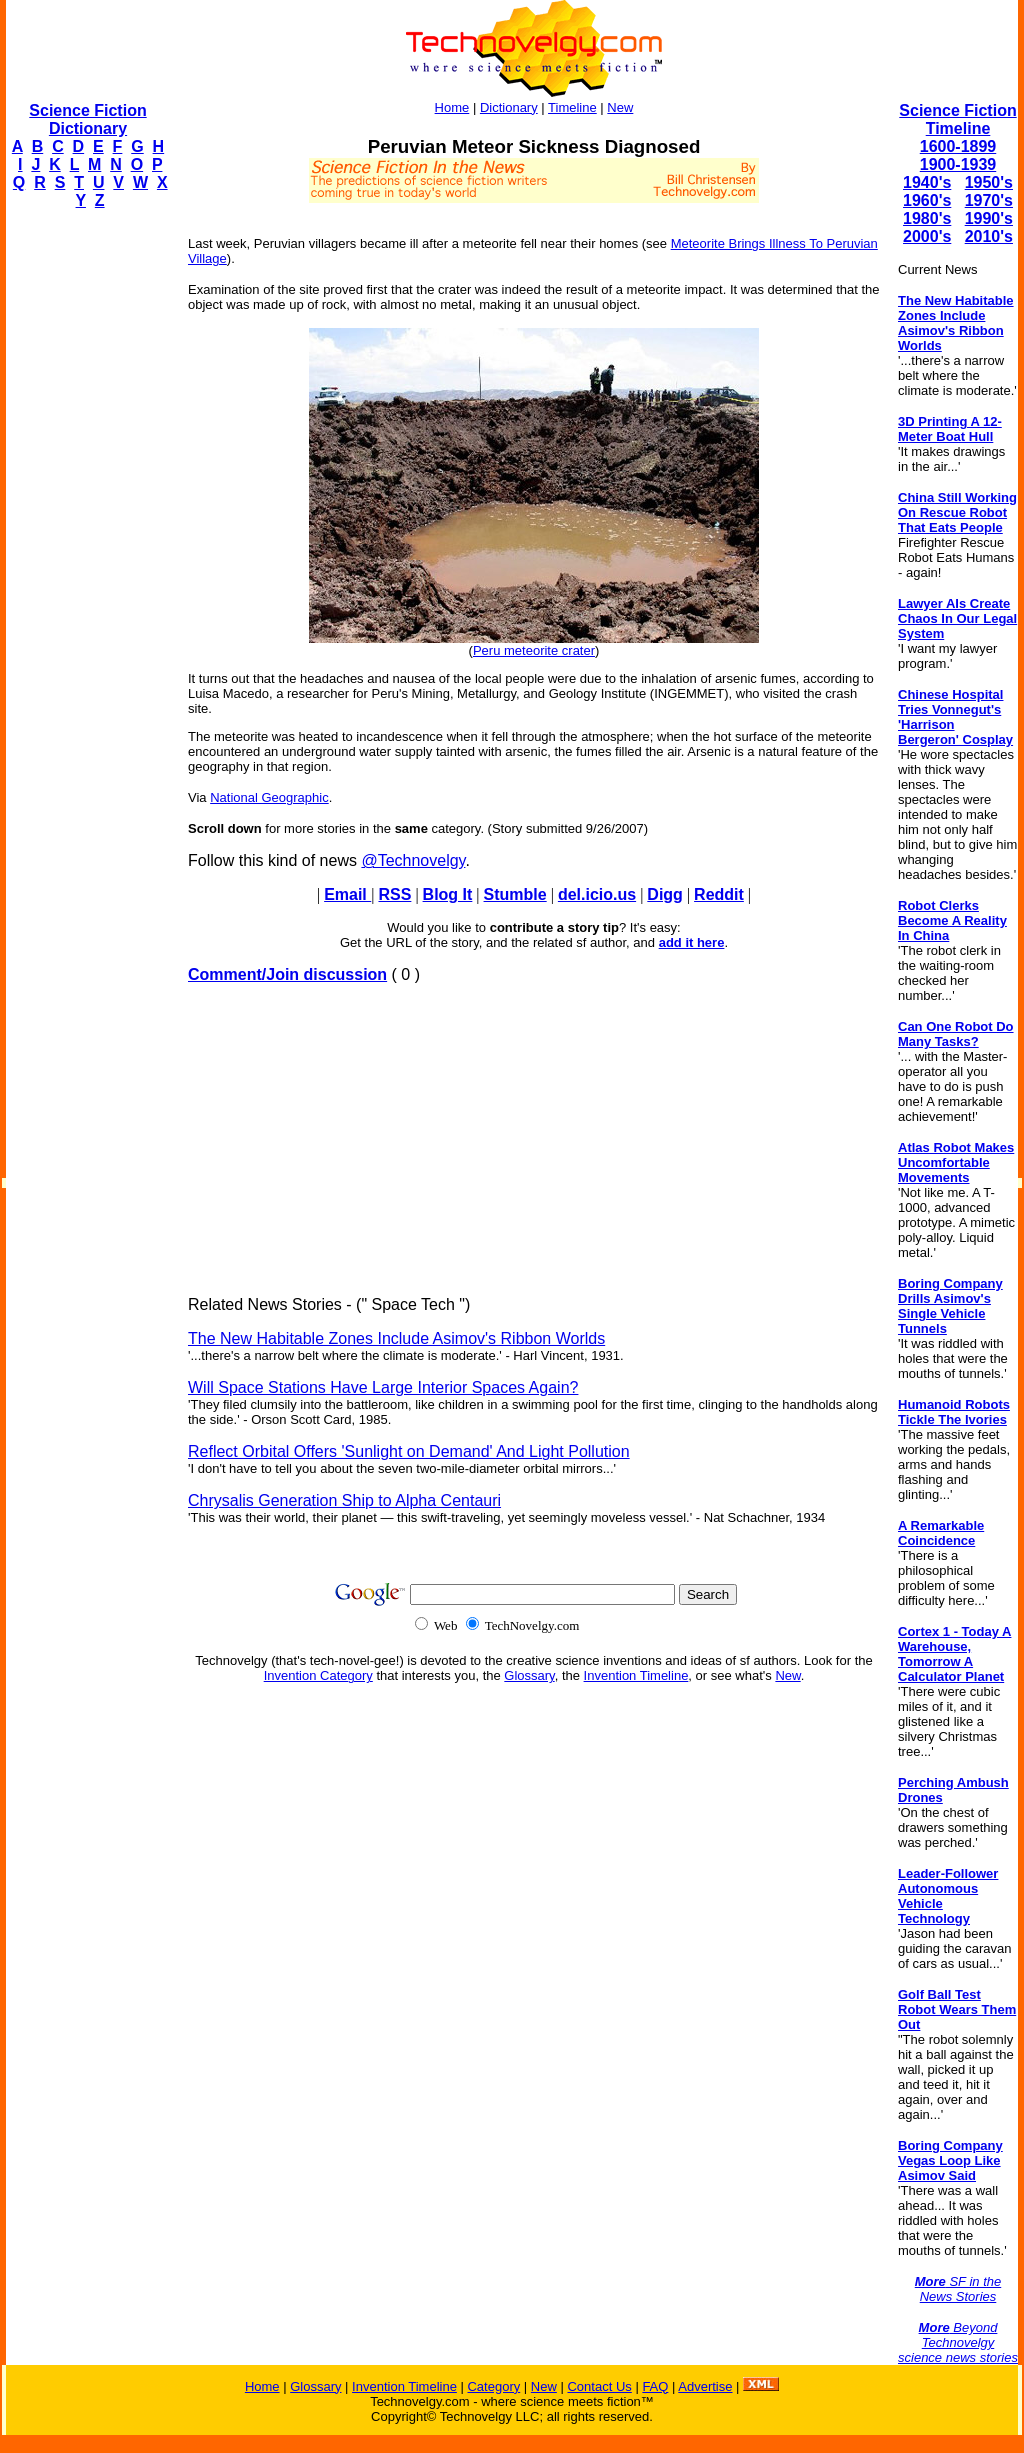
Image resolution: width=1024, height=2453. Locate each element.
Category (493, 2386)
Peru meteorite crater (534, 650)
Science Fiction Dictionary (87, 119)
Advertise (705, 2386)
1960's (927, 200)
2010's (989, 236)
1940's (927, 182)
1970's (989, 200)
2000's (927, 236)
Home (452, 107)
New (620, 107)
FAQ (655, 2386)
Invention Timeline (636, 1675)
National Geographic (269, 797)
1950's (989, 182)
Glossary (529, 1675)
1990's (989, 218)
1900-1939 (958, 164)
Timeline (572, 107)
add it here (692, 942)
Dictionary (509, 107)
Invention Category (318, 1675)
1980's (927, 218)
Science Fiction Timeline (957, 119)
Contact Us (599, 2386)
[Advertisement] (86, 526)
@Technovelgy (413, 860)
